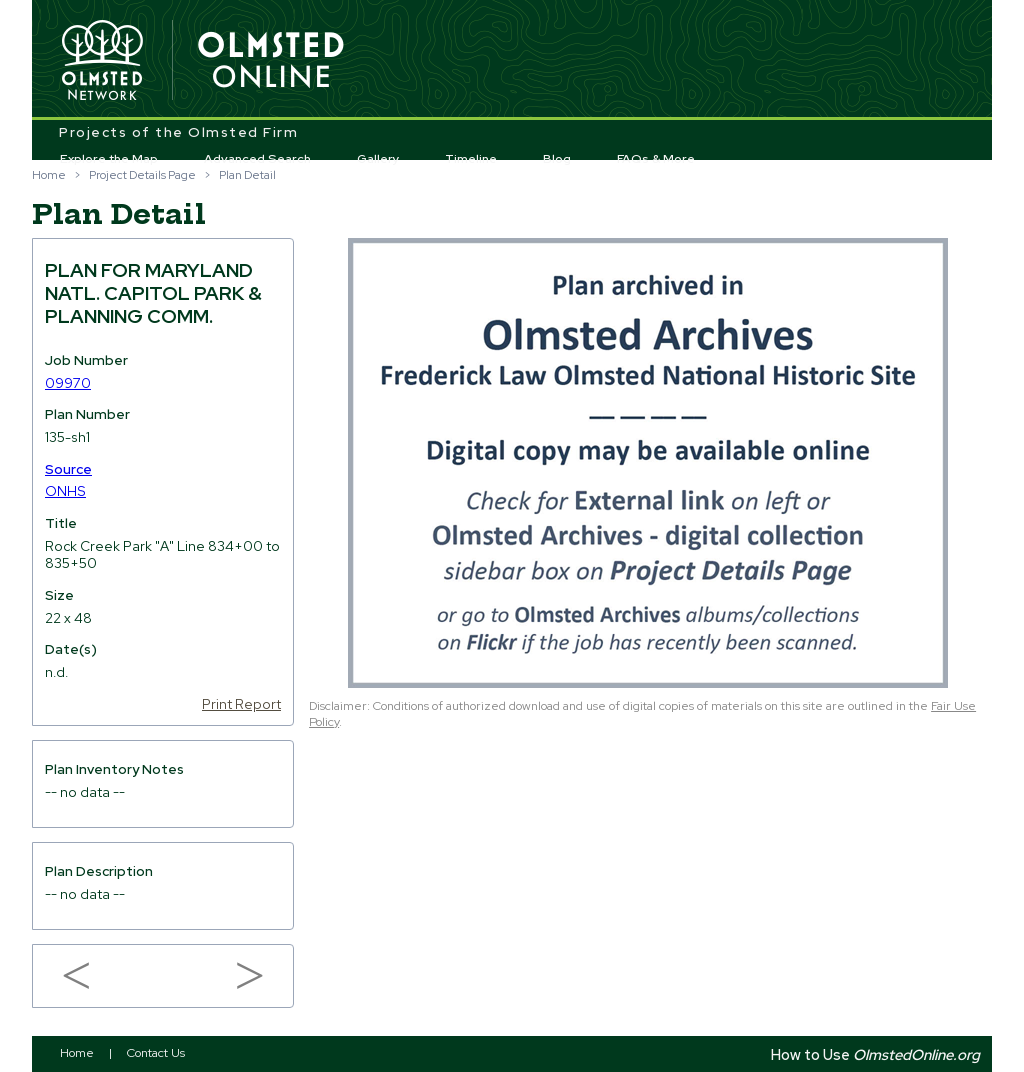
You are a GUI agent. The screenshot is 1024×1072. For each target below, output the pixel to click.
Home (49, 175)
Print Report (241, 704)
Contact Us (156, 1053)
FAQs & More (656, 159)
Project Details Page (142, 175)
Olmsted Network (102, 61)
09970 (68, 383)
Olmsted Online (272, 61)
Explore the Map (109, 159)
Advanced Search (257, 159)
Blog (557, 159)
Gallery (378, 159)
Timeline (471, 159)
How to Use (875, 1054)
